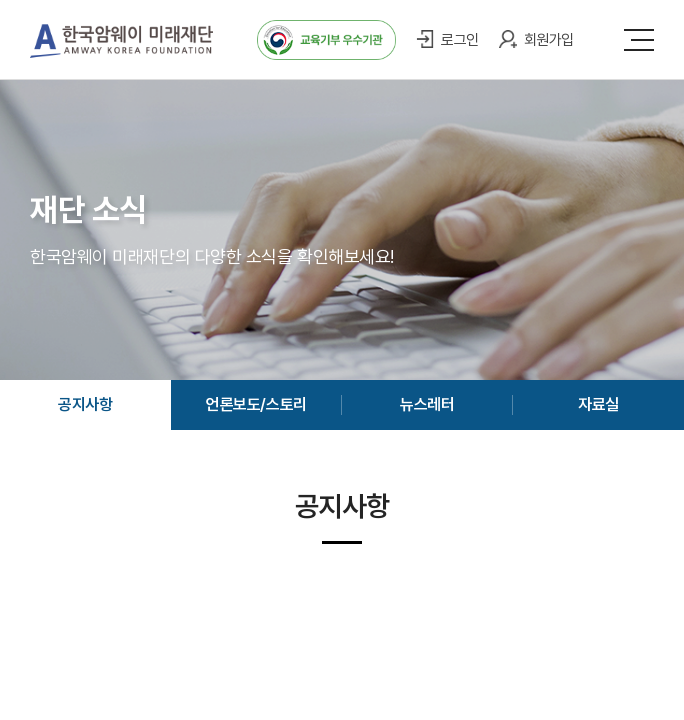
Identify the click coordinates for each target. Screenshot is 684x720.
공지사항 (85, 404)
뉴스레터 (427, 404)
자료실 (598, 404)
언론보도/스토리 (256, 404)
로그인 (460, 40)
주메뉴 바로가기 (0, 0)
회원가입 (549, 40)
